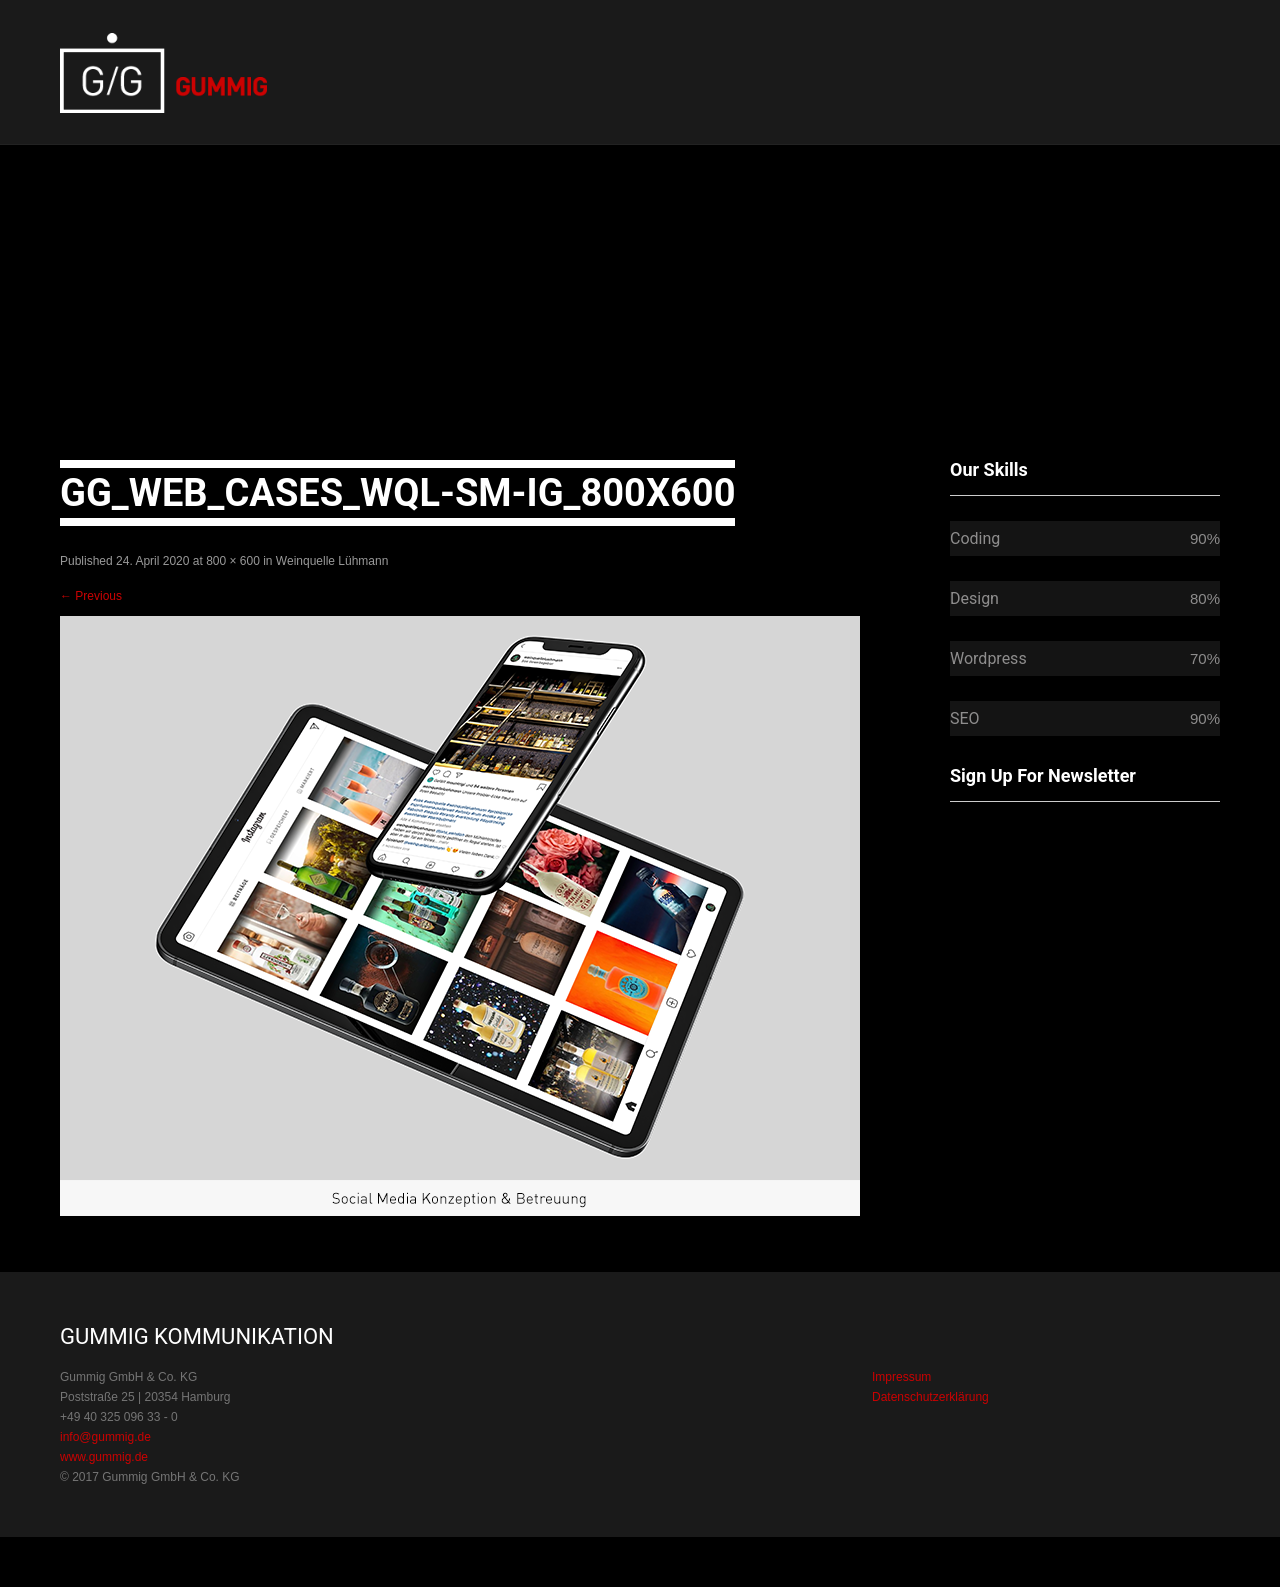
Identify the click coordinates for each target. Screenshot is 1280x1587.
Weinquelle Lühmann (332, 561)
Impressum (901, 1377)
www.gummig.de (104, 1457)
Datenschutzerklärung (930, 1397)
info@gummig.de (105, 1437)
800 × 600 (233, 561)
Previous (91, 596)
